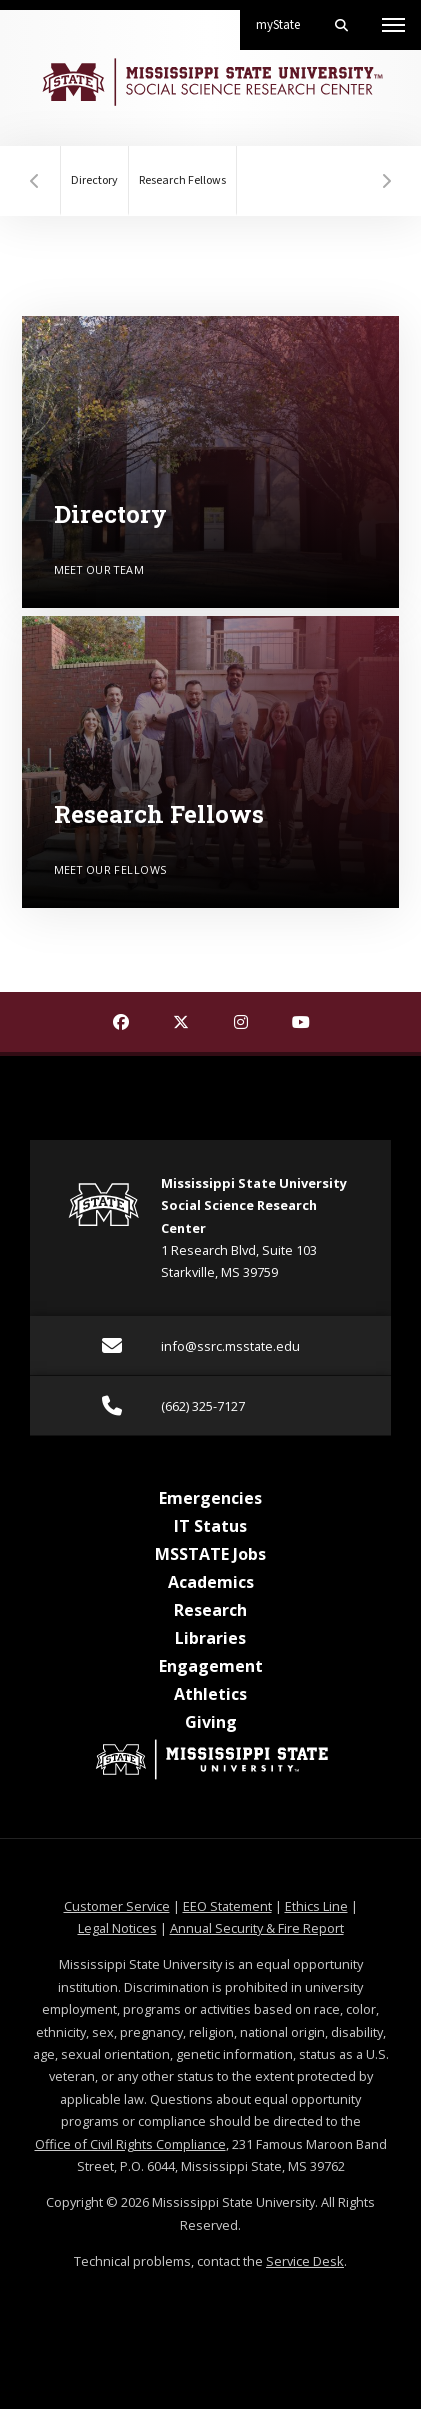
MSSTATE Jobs (210, 1554)
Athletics (210, 1694)
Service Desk (305, 2261)
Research (210, 1610)
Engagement (211, 1666)
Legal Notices (117, 1928)
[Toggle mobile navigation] (393, 25)
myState (286, 17)
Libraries (210, 1638)
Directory (94, 180)
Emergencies (210, 1498)
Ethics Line (316, 1906)
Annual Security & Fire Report (257, 1928)
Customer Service (117, 1906)
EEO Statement (227, 1906)
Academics (211, 1582)
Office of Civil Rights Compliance (130, 2144)
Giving (211, 1722)
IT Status (210, 1526)
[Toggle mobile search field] (341, 25)
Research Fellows (182, 180)
